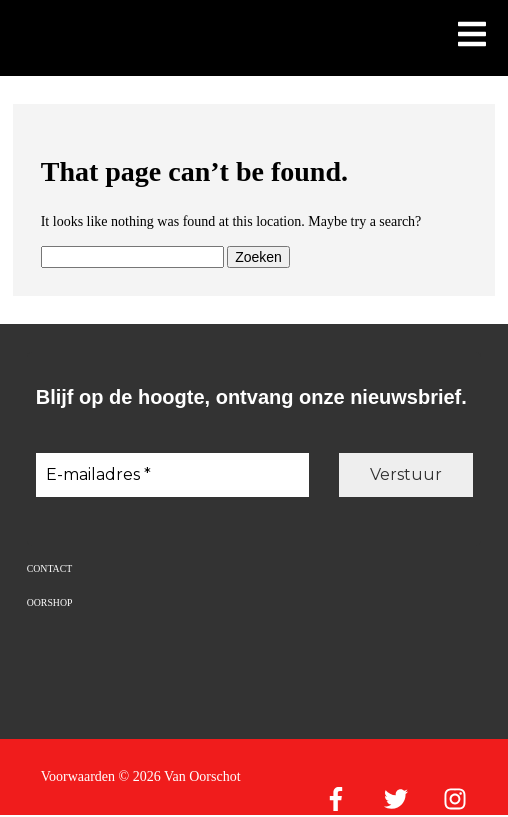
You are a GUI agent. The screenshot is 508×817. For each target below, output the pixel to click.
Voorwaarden (78, 776)
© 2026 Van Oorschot (180, 776)
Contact (49, 568)
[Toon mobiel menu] (472, 36)
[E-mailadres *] (172, 475)
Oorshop (50, 602)
